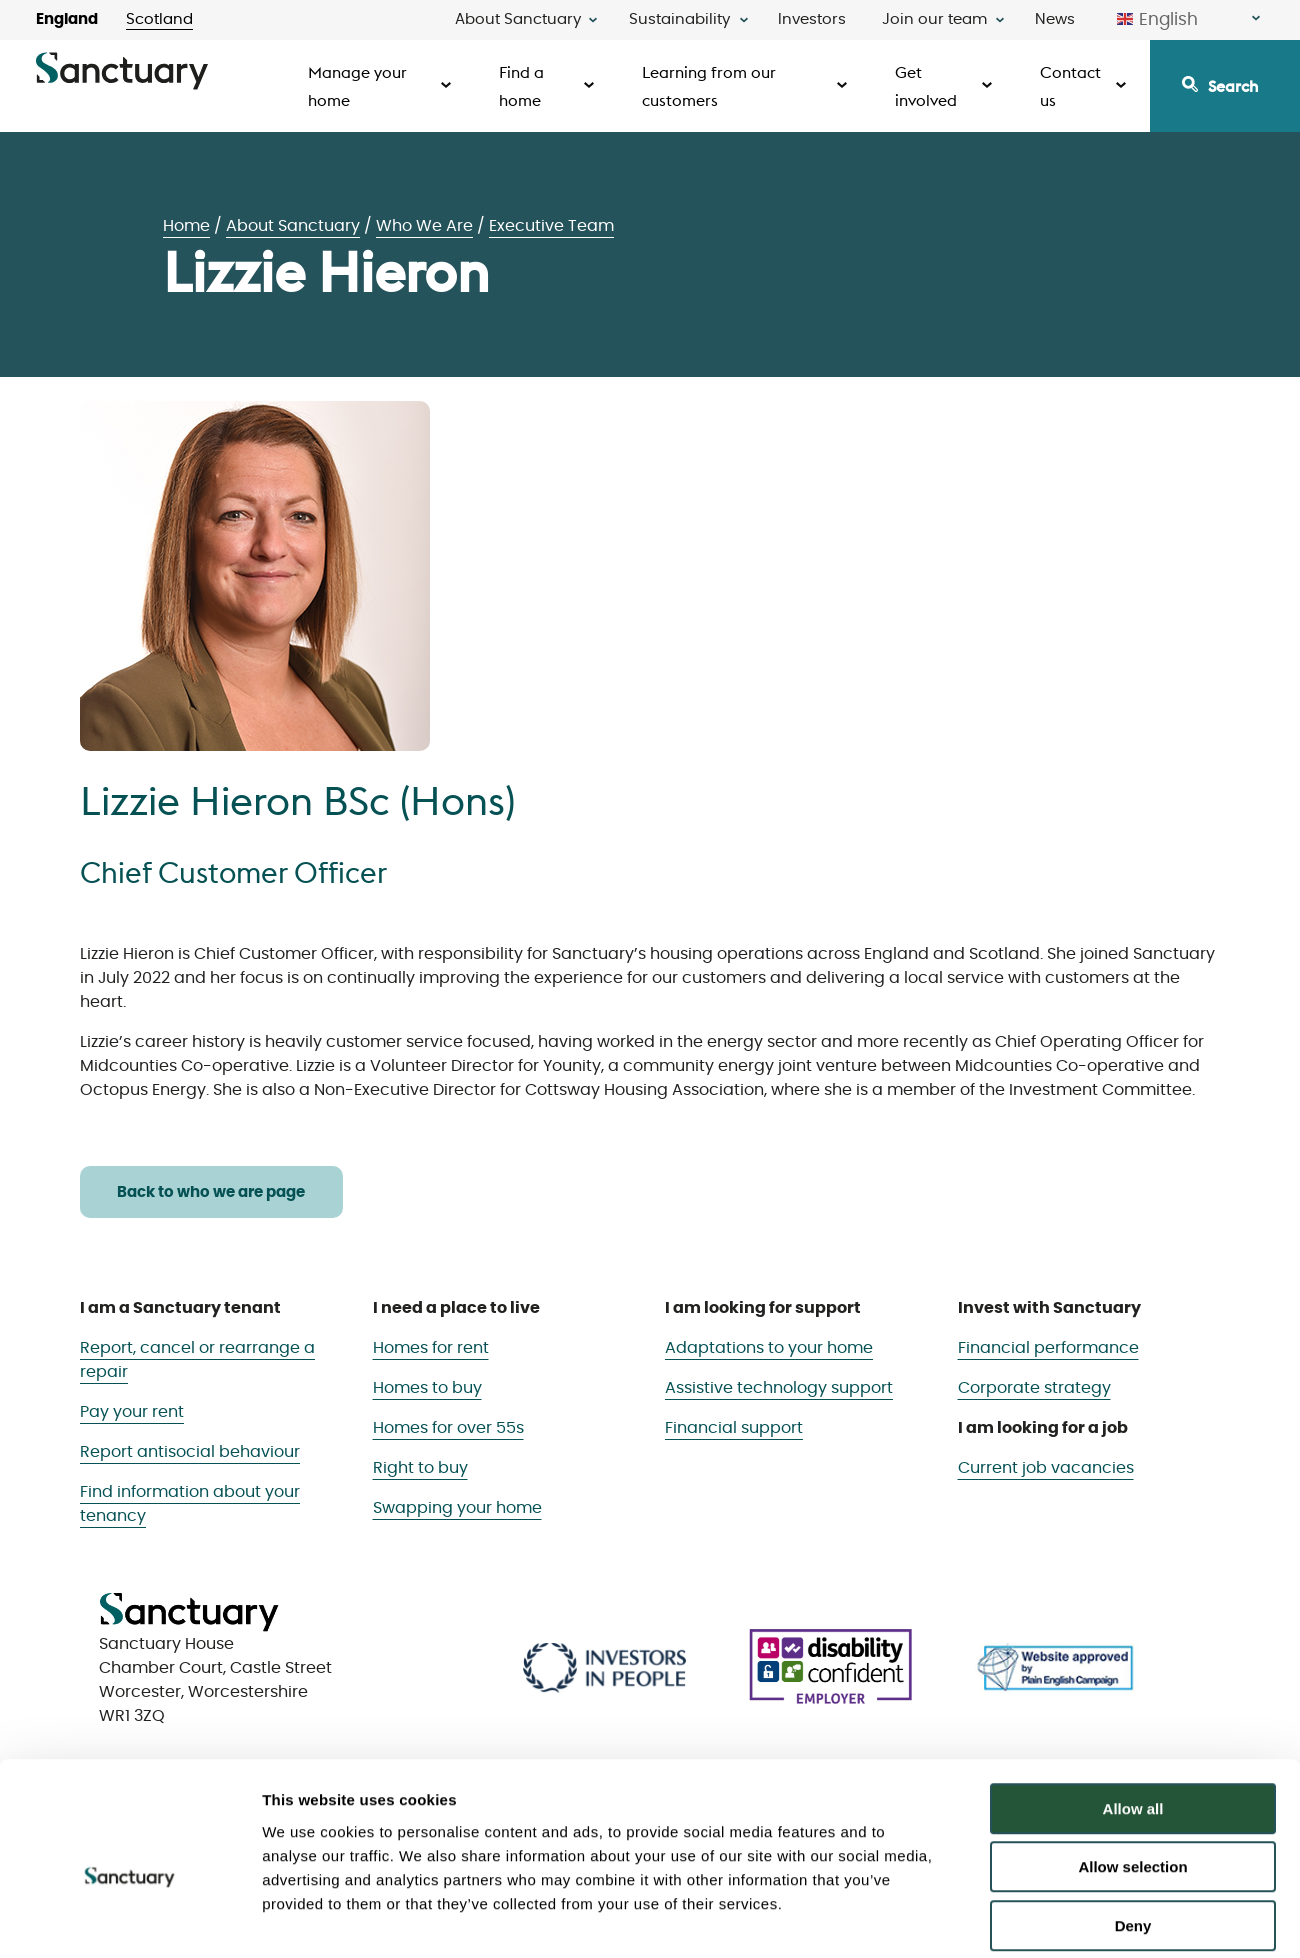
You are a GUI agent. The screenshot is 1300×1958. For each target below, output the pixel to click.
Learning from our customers (709, 86)
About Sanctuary (518, 19)
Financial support (734, 1432)
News (1055, 19)
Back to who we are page (211, 1195)
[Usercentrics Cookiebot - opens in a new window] (129, 1919)
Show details (1049, 1918)
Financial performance (1048, 1352)
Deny (1133, 1830)
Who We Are (424, 226)
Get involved (926, 86)
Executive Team (551, 226)
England (67, 19)
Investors (812, 19)
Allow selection (1132, 1772)
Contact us (1070, 86)
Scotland (159, 19)
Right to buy (420, 1472)
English (1157, 20)
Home (186, 226)
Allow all (1133, 1713)
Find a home (521, 86)
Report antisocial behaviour (190, 1456)
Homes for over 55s (448, 1432)
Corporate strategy (1034, 1392)
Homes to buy (427, 1392)
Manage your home (357, 86)
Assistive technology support (779, 1392)
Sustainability (679, 19)
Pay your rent (132, 1416)
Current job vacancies (1046, 1472)
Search (1233, 86)
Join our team (934, 19)
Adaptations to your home (769, 1352)
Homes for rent (431, 1352)
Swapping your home (457, 1512)
